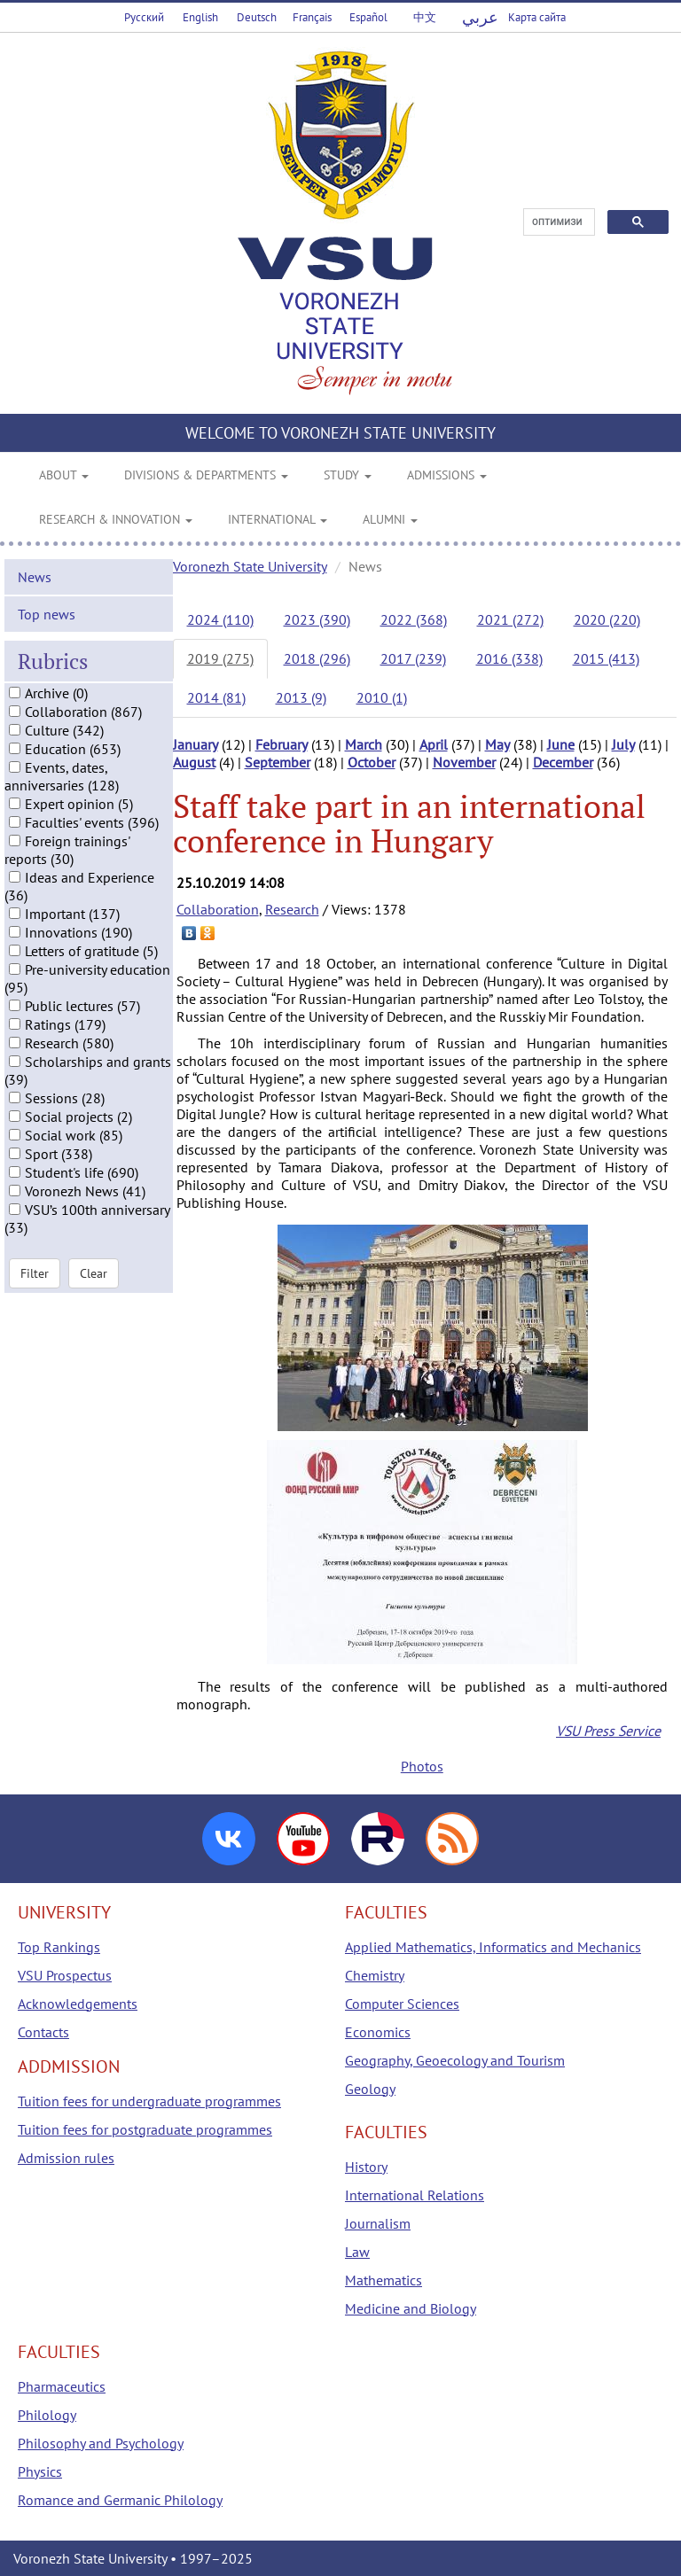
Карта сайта (537, 17)
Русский (144, 17)
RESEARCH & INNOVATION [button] (115, 519)
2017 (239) (413, 658)
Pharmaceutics (62, 2386)
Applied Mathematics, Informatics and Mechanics (493, 1947)
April (433, 744)
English (200, 17)
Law (357, 2252)
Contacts (43, 2032)
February (281, 744)
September (277, 762)
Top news (46, 614)
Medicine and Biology (410, 2308)
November (464, 762)
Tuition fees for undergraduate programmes (149, 2101)
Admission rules (66, 2158)
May (497, 744)
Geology (370, 2088)
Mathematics (383, 2280)
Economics (378, 2032)
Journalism (378, 2223)
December (563, 762)
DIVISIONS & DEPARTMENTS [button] (206, 475)
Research (292, 909)
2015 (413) (606, 658)
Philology (47, 2415)
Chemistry (374, 1975)
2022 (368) (413, 619)
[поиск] (557, 222)
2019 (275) (220, 658)
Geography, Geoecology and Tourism (455, 2060)
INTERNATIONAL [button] (277, 519)
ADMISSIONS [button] (447, 475)
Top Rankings (59, 1947)
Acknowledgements (77, 2003)
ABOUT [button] (64, 475)
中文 (424, 17)
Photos (422, 1766)
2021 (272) (510, 619)
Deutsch (257, 17)
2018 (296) (317, 658)
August (194, 762)
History (366, 2166)
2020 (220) (607, 619)
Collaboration (217, 909)
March (363, 744)
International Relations (414, 2195)
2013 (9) (301, 697)
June (561, 744)
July (623, 744)
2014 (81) (216, 697)
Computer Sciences (402, 2003)
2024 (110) (220, 619)
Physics (40, 2471)
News (34, 577)
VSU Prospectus (65, 1975)
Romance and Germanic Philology (120, 2500)
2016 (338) (509, 658)
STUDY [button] (348, 475)
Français (312, 17)
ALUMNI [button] (390, 519)
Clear (93, 1273)
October (371, 762)
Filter (34, 1273)
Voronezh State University (250, 566)
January (195, 744)
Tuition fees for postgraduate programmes (145, 2129)
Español (368, 17)
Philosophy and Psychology (101, 2443)
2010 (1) (381, 697)
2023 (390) (317, 619)
